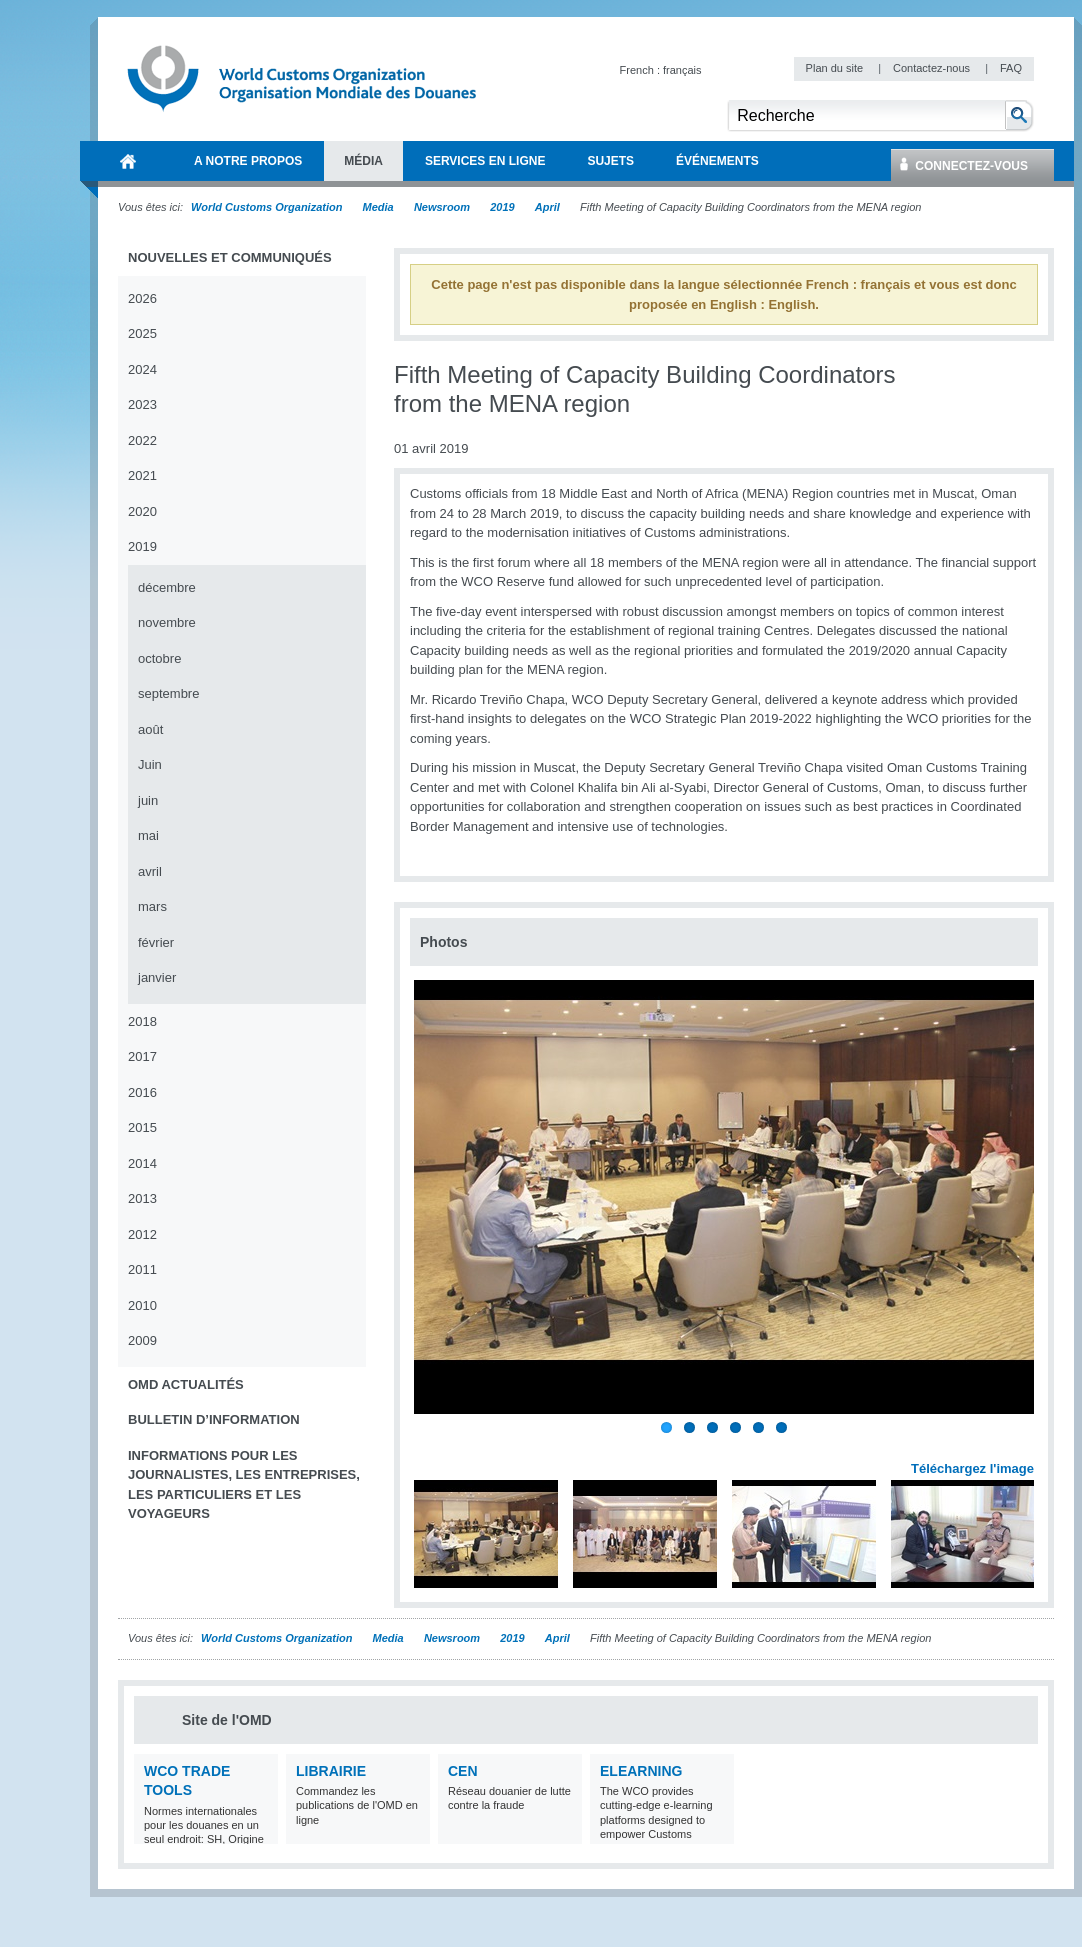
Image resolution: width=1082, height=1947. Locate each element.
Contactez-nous (933, 68)
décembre (167, 587)
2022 (142, 440)
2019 (502, 207)
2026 (142, 298)
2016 (142, 1092)
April (547, 207)
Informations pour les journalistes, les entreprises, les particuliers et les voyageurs (244, 1485)
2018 (142, 1021)
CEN (463, 1771)
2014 (142, 1163)
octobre (159, 658)
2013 (142, 1198)
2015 (142, 1127)
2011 (142, 1269)
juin (148, 800)
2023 (142, 404)
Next (1030, 1447)
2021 (142, 475)
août (150, 729)
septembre (168, 693)
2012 (142, 1234)
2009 (142, 1340)
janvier (157, 977)
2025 (142, 333)
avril (150, 871)
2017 (142, 1056)
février (156, 942)
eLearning (641, 1771)
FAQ (1011, 68)
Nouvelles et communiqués (230, 257)
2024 (142, 369)
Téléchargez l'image (972, 1468)
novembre (167, 622)
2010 (142, 1305)
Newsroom (442, 207)
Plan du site (836, 68)
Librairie (331, 1771)
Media (378, 207)
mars (152, 906)
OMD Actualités (186, 1384)
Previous (431, 1447)
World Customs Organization (268, 207)
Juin (150, 764)
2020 (142, 511)
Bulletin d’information (214, 1419)
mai (148, 835)
